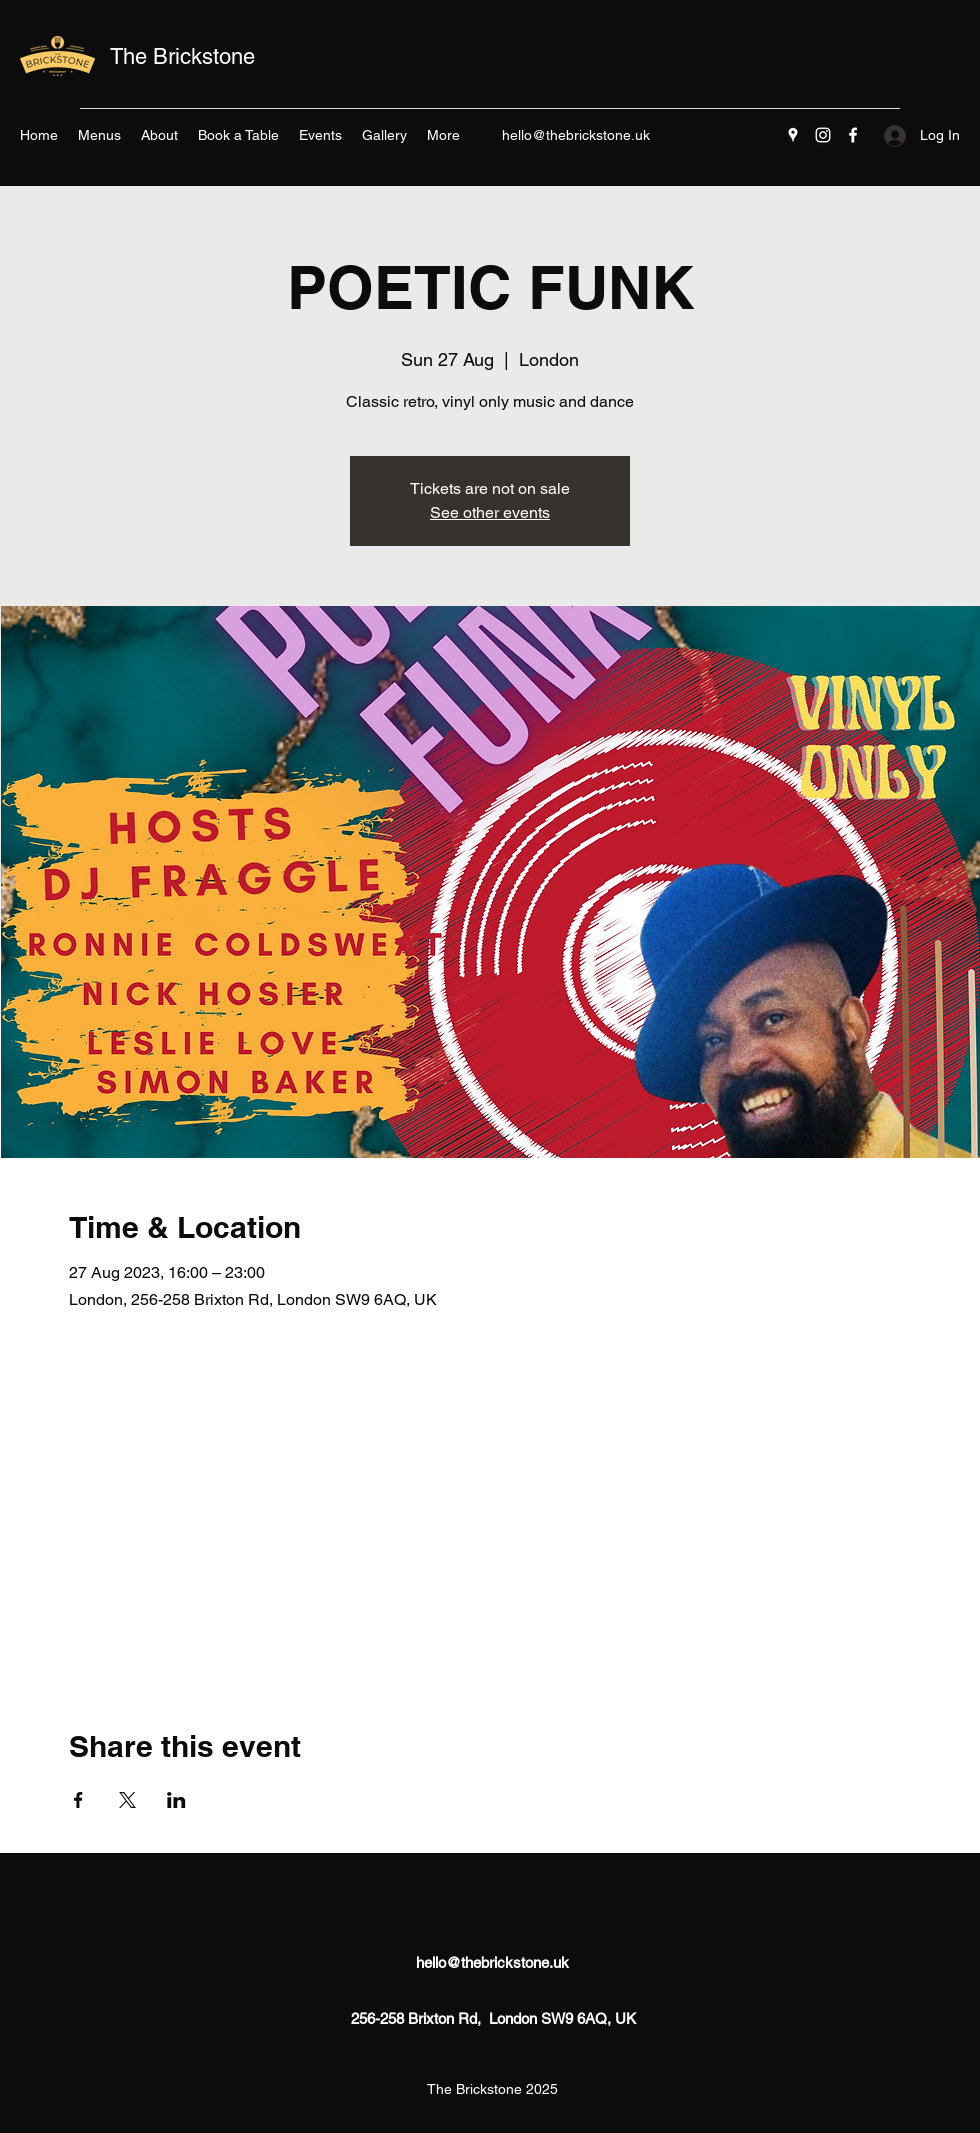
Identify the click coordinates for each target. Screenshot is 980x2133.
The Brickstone (182, 56)
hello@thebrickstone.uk (576, 135)
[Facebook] (853, 135)
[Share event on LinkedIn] (176, 1800)
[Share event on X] (127, 1800)
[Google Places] (793, 135)
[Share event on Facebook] (78, 1800)
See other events (490, 512)
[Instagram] (823, 135)
